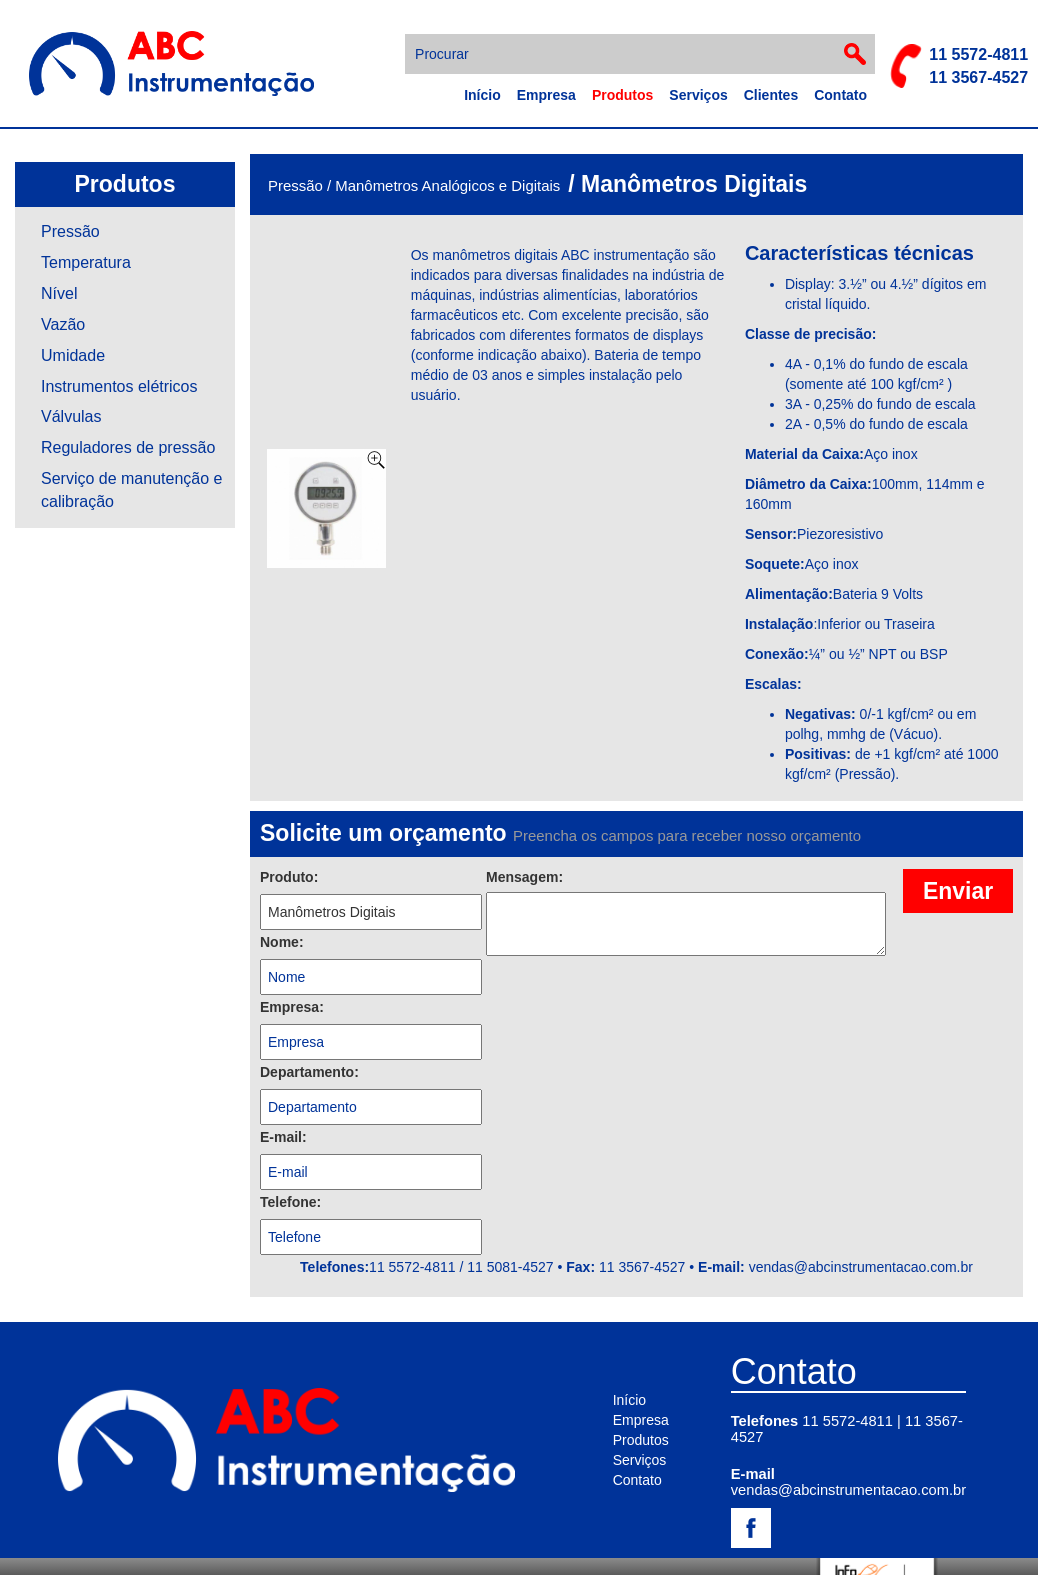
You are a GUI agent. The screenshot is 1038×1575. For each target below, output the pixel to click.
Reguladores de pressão (128, 447)
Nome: (282, 942)
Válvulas (71, 416)
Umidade (73, 355)
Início (482, 95)
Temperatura (86, 262)
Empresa (546, 95)
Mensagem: (524, 877)
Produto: (289, 877)
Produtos (622, 95)
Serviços (698, 95)
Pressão (70, 231)
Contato (840, 95)
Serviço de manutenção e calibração (131, 490)
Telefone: (290, 1202)
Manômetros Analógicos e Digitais (447, 185)
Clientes (771, 95)
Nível (59, 293)
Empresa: (292, 1007)
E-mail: (283, 1137)
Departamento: (309, 1072)
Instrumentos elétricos (119, 386)
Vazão (63, 324)
